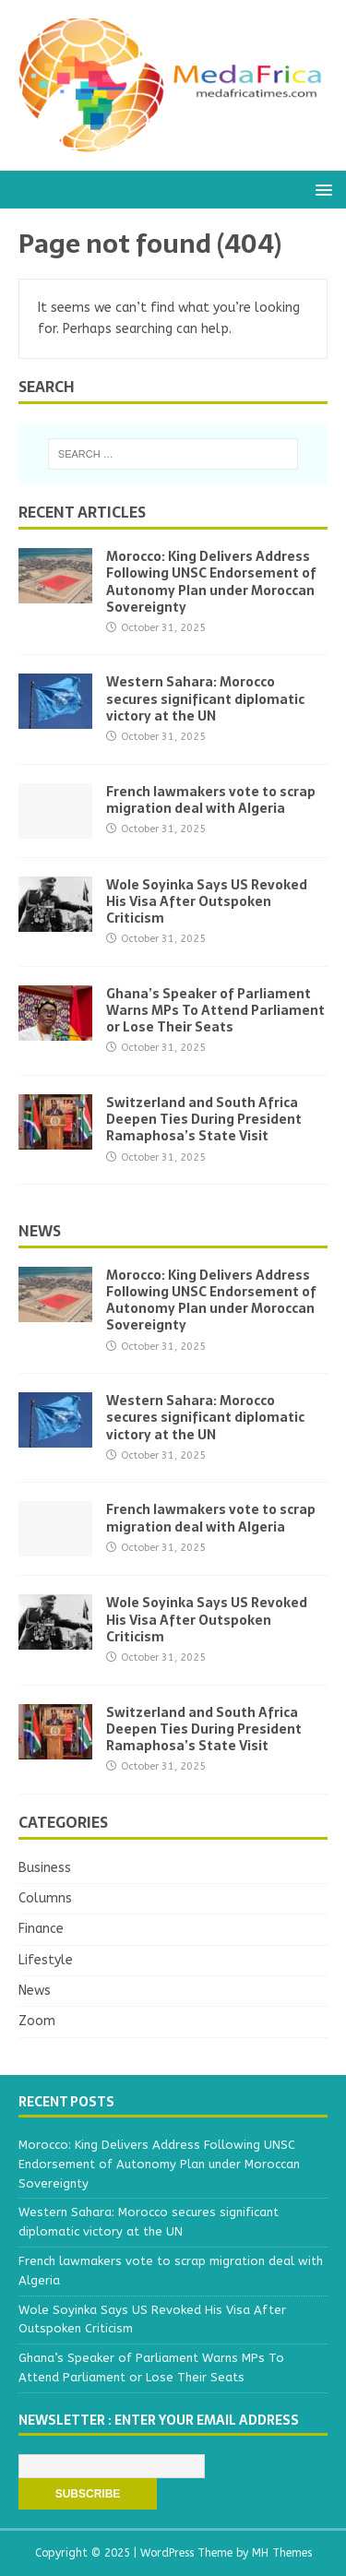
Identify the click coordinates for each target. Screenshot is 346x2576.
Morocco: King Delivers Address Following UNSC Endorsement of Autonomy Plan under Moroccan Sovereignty (211, 581)
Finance (41, 1929)
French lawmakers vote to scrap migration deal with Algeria (211, 799)
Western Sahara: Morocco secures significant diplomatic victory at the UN (205, 698)
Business (44, 1868)
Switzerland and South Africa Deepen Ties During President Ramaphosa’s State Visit (204, 1119)
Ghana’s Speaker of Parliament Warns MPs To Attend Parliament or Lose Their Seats (215, 1010)
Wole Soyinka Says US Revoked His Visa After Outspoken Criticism (206, 901)
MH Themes (282, 2552)
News (39, 1231)
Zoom (36, 2021)
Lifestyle (45, 1960)
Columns (45, 1898)
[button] (320, 188)
